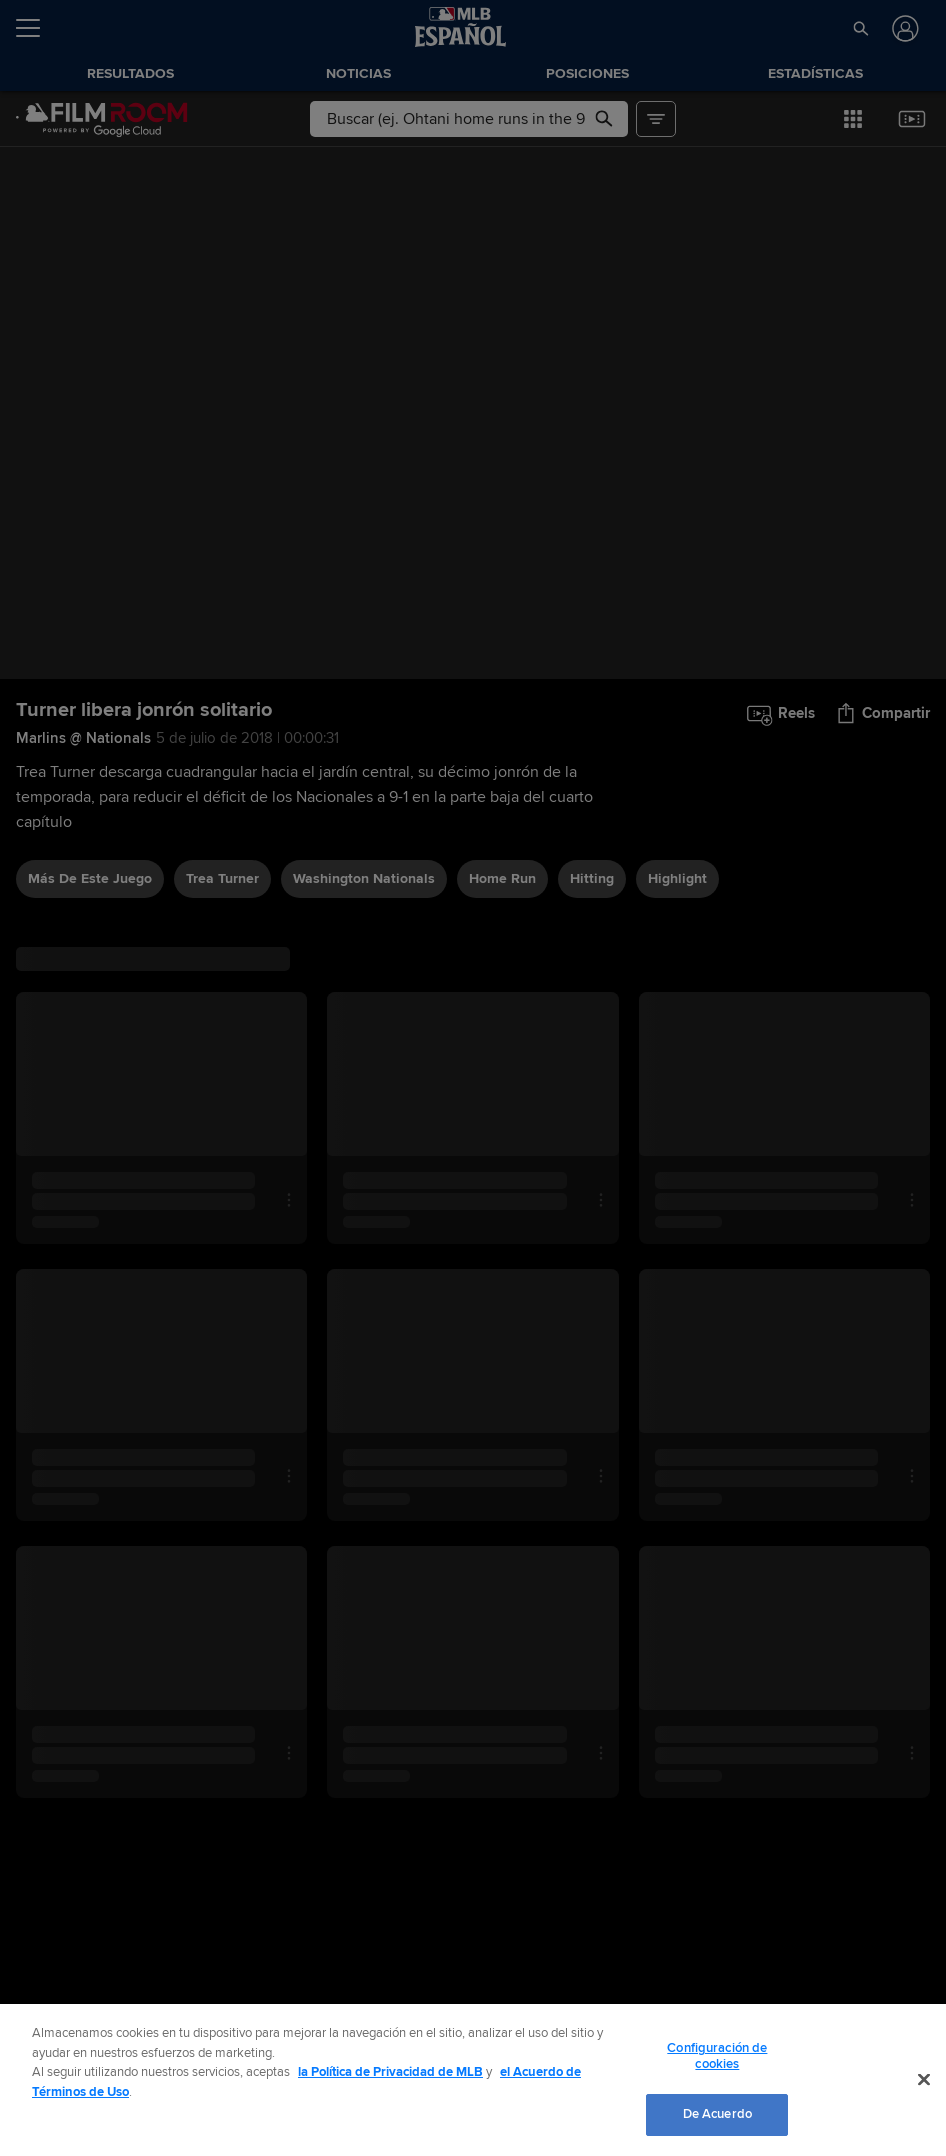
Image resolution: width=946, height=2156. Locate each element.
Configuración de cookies (717, 2056)
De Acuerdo (717, 2114)
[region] (473, 2080)
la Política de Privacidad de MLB (390, 2072)
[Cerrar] (924, 2080)
